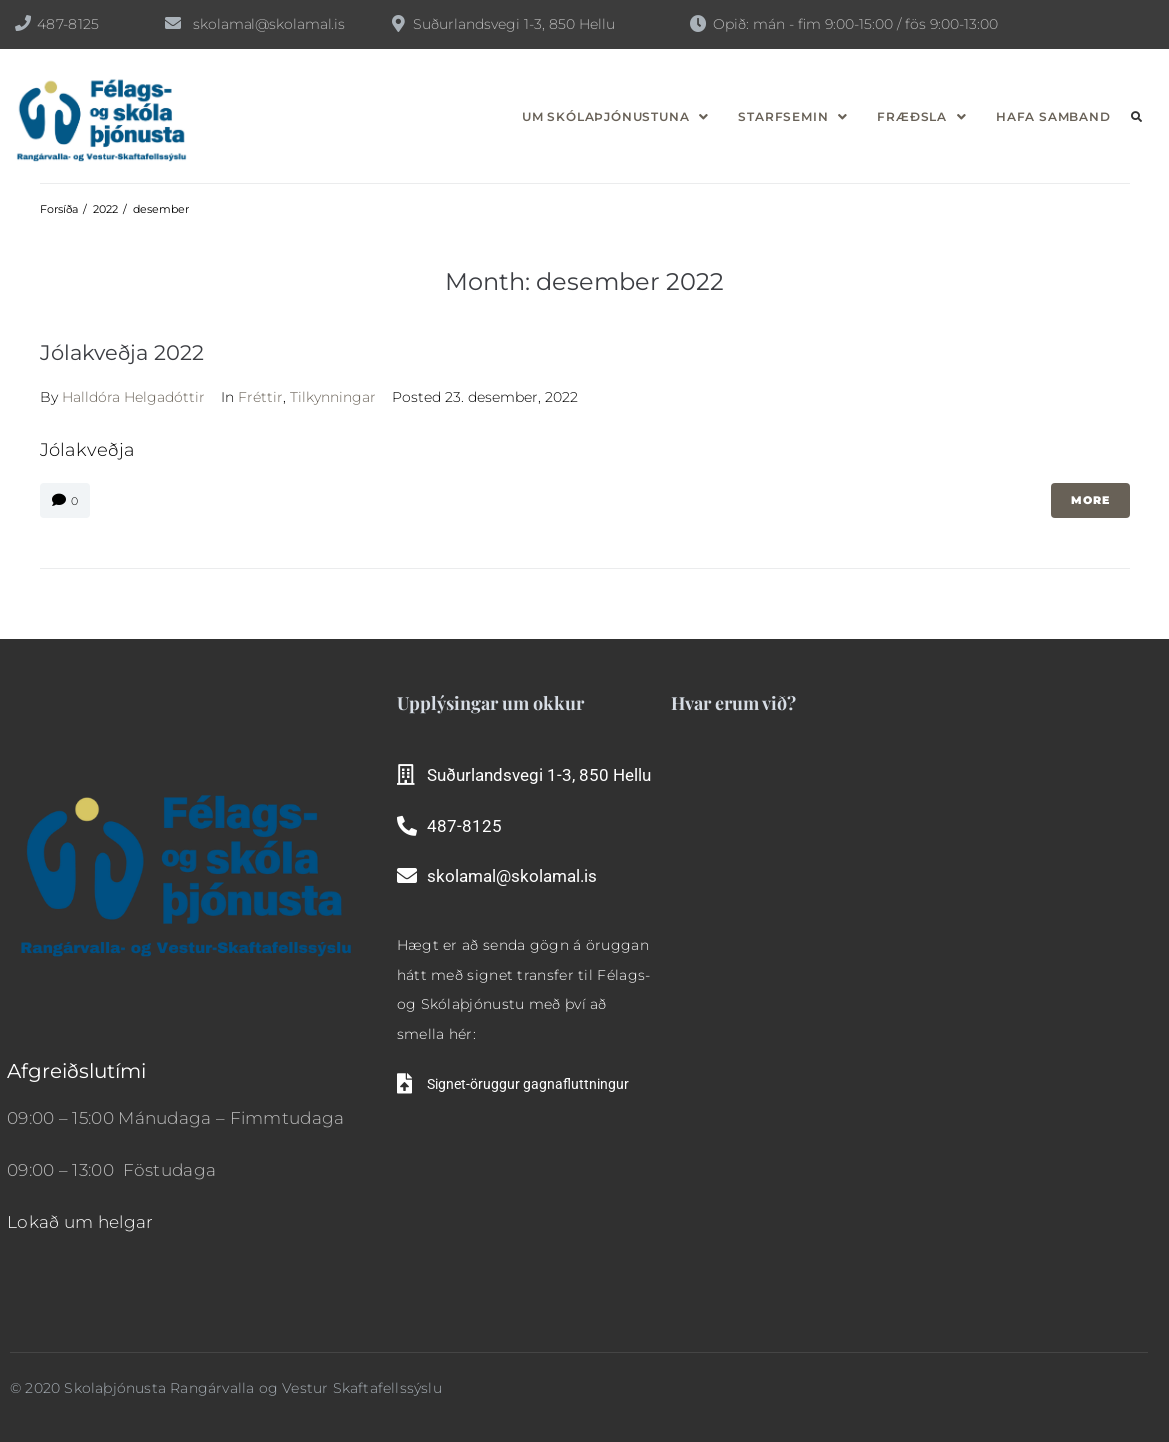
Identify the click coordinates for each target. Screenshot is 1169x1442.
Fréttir (260, 397)
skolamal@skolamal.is (269, 24)
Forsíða (59, 209)
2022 (105, 209)
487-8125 (68, 24)
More (1090, 500)
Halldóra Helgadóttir (133, 397)
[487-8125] (23, 23)
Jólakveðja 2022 (122, 352)
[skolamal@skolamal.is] (173, 23)
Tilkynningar (333, 397)
